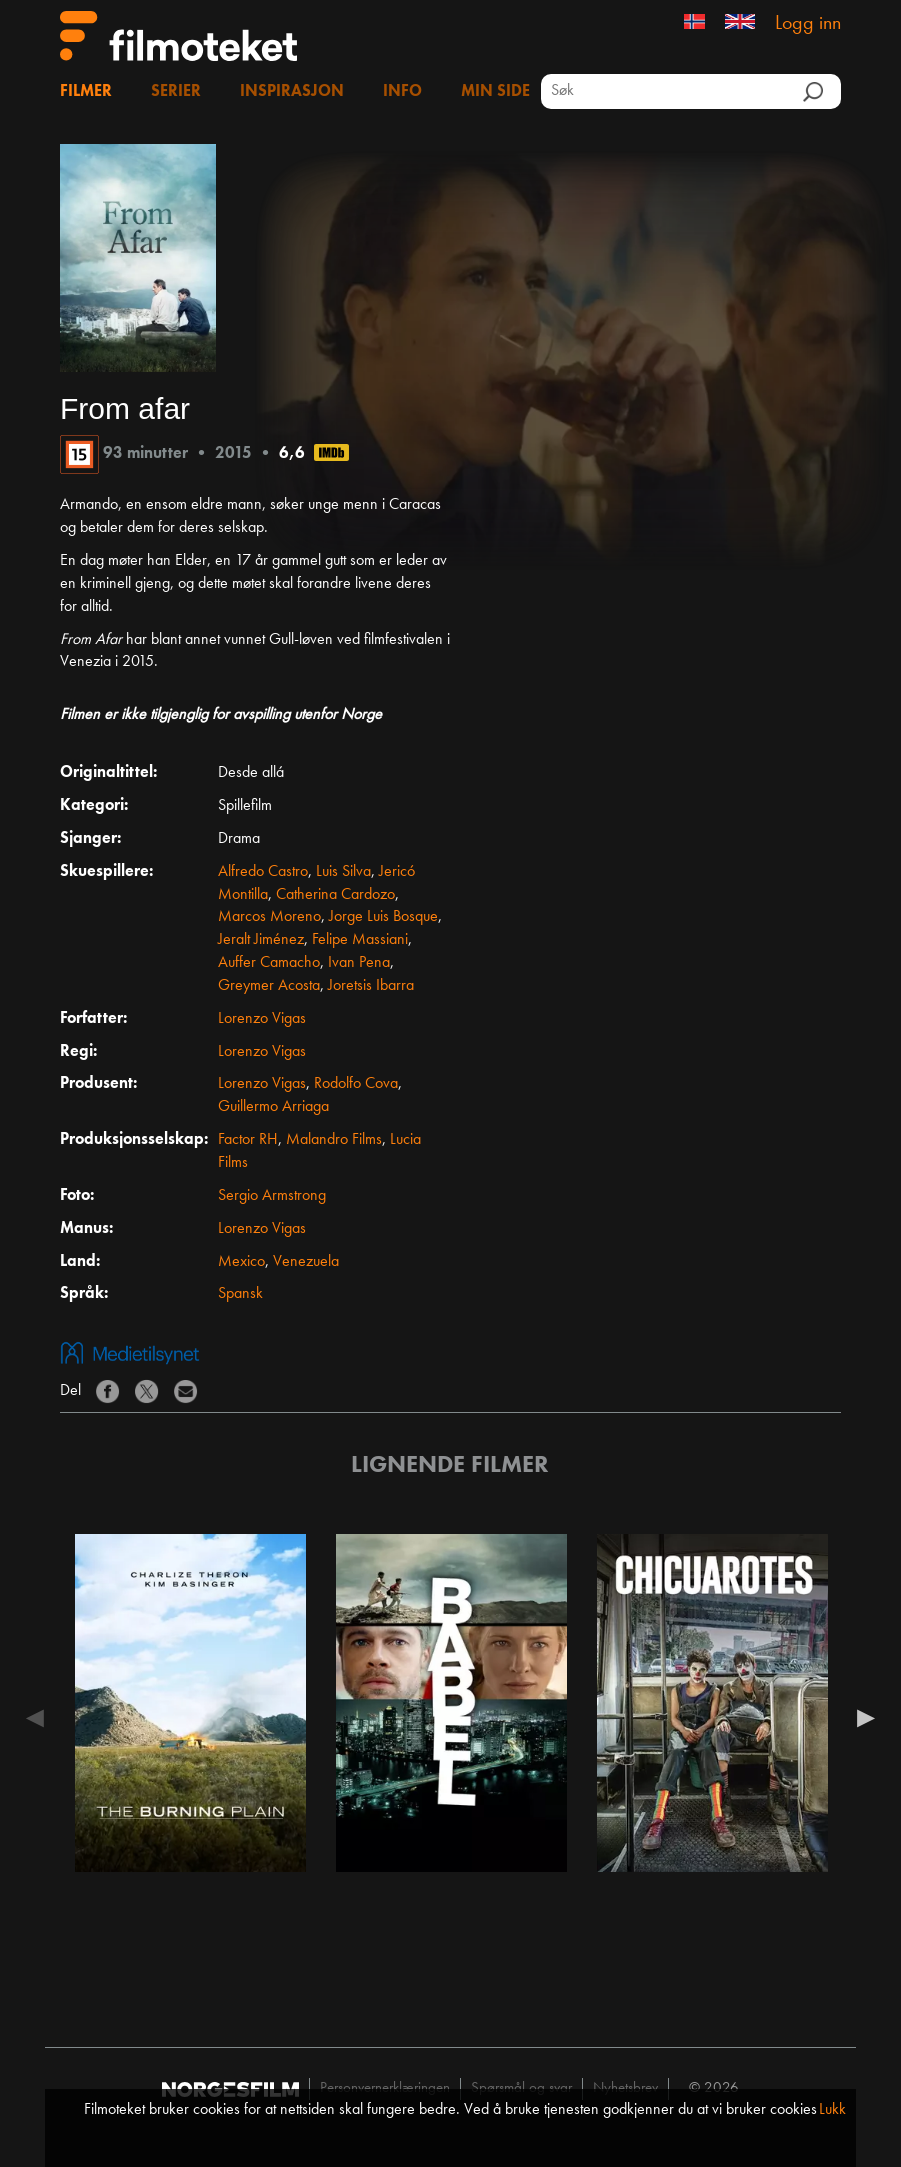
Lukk (832, 2110)
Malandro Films (334, 1140)
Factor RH (248, 1140)
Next (861, 1718)
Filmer (86, 92)
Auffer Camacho (269, 963)
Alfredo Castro (263, 872)
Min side (495, 92)
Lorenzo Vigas (262, 1019)
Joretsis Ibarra (371, 986)
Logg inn (808, 24)
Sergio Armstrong (272, 1196)
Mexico (241, 1262)
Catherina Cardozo (335, 895)
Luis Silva (343, 872)
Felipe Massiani (360, 940)
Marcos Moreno (269, 917)
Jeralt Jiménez (261, 940)
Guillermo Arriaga (273, 1107)
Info (402, 92)
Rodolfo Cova (356, 1084)
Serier (176, 92)
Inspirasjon (292, 92)
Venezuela (306, 1262)
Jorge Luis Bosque (383, 917)
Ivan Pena (359, 963)
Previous (40, 1718)
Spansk (240, 1294)
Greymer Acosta (269, 986)
